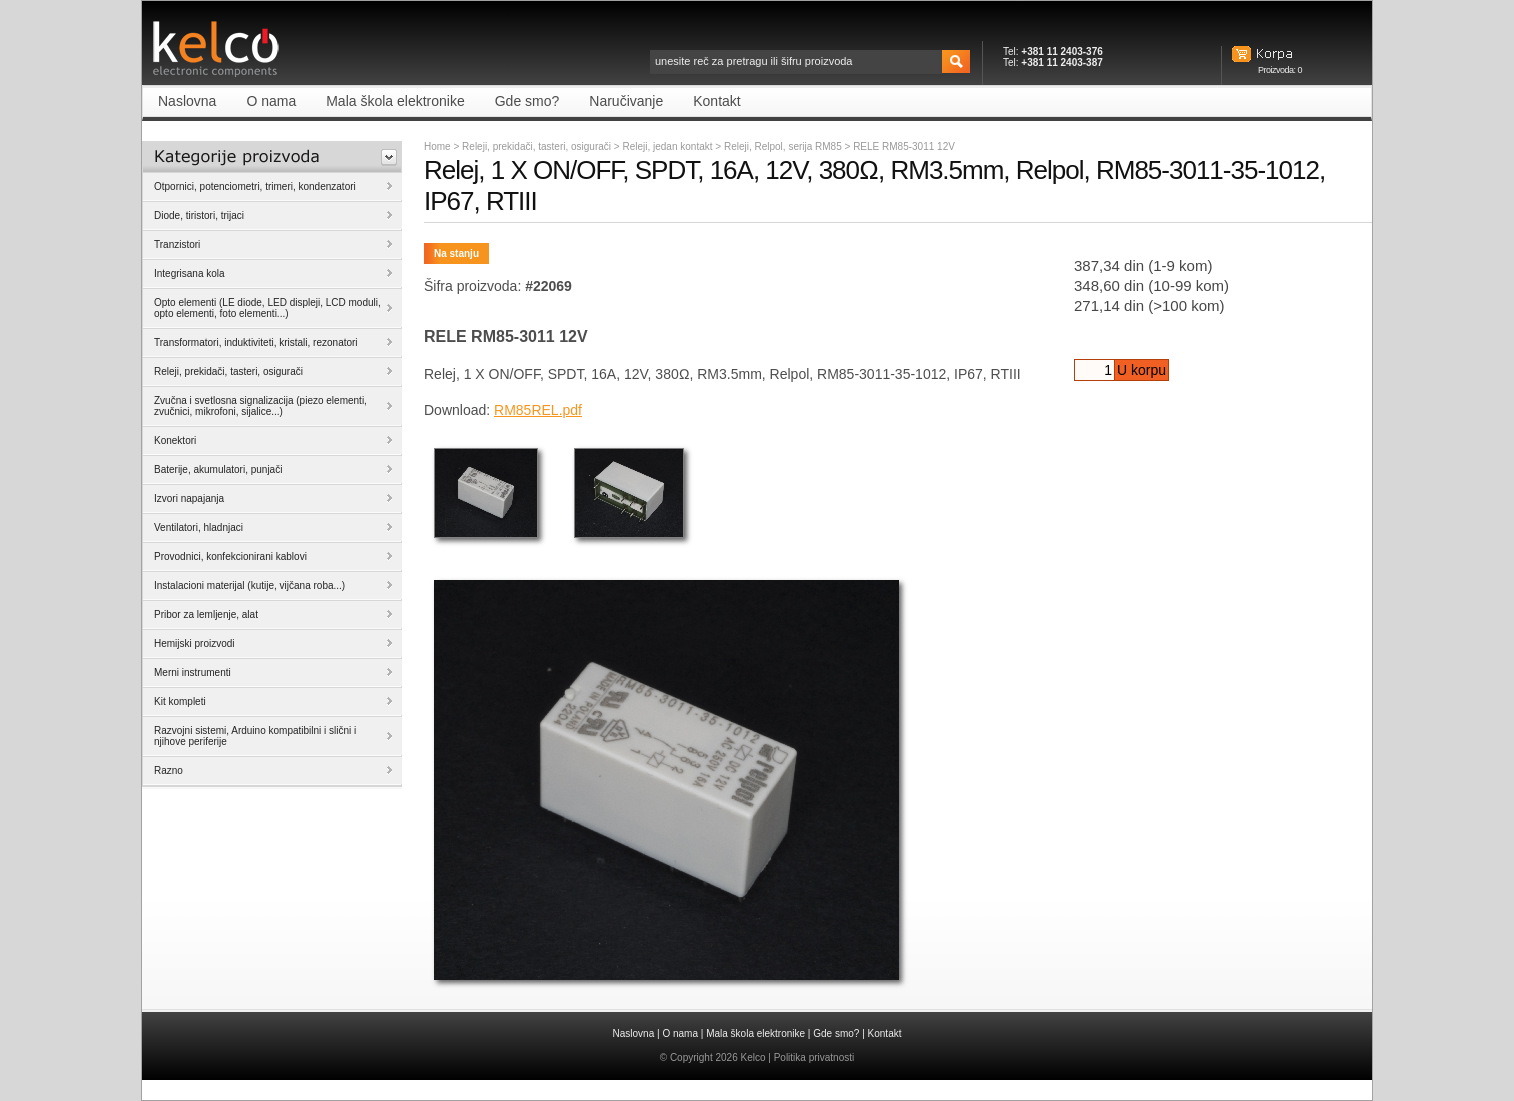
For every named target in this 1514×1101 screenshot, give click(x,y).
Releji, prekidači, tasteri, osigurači (536, 146)
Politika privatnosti (814, 1057)
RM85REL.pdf (538, 410)
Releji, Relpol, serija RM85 (784, 146)
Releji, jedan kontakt (668, 146)
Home (437, 146)
